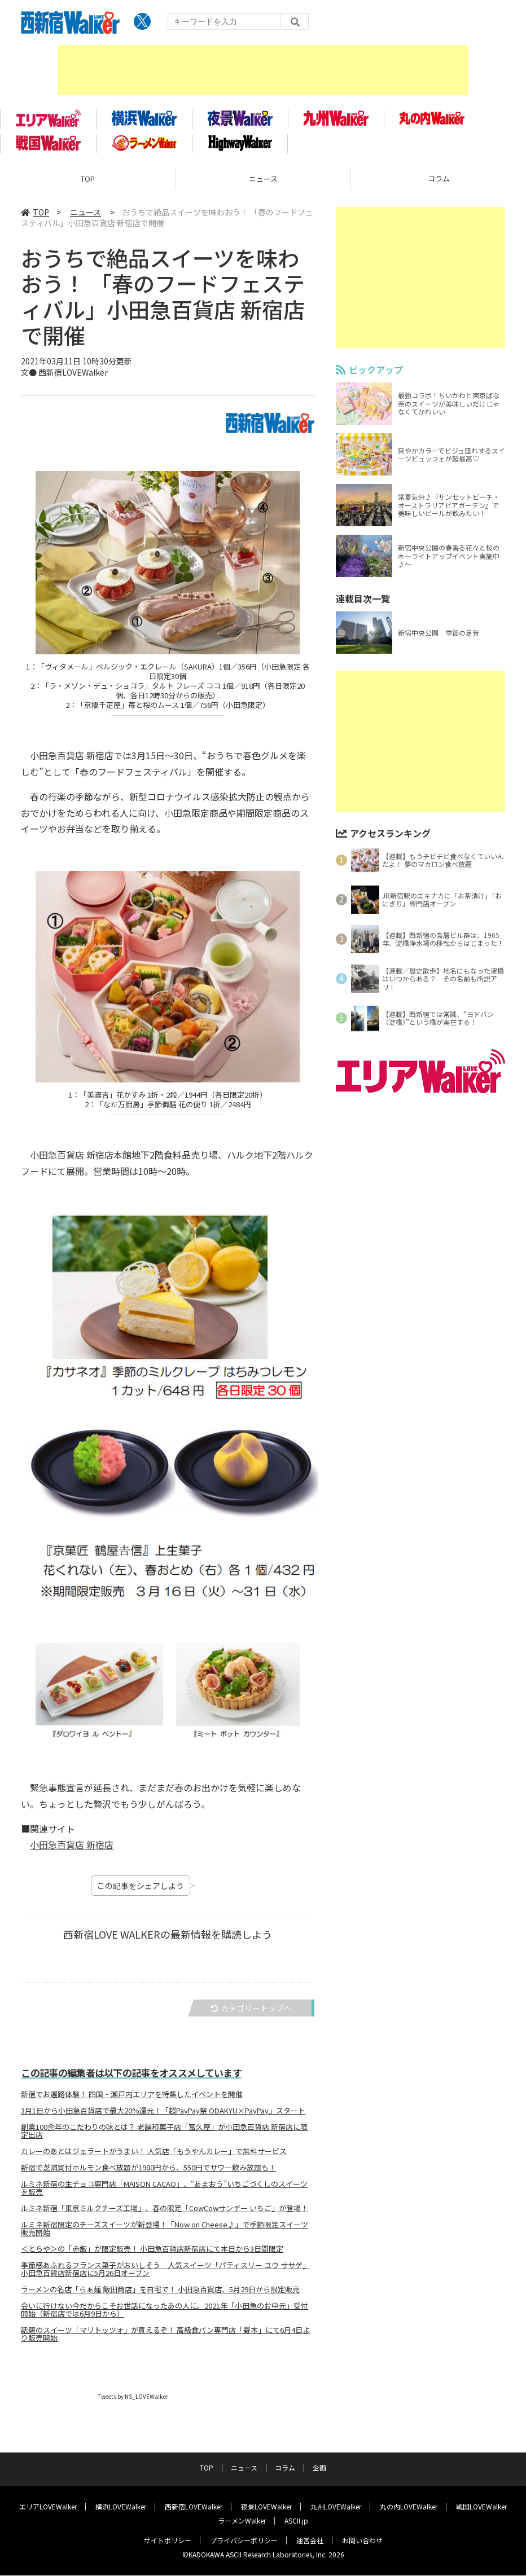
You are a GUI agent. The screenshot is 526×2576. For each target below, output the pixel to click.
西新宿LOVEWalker (193, 2507)
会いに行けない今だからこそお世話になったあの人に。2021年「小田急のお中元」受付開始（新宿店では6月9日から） (164, 2317)
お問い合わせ (362, 2541)
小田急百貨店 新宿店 (71, 1852)
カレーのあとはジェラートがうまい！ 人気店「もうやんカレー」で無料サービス (154, 2159)
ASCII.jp (296, 2521)
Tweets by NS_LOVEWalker (133, 2403)
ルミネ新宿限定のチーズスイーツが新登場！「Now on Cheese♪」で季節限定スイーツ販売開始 (164, 2236)
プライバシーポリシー (244, 2541)
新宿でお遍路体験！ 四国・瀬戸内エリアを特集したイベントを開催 (132, 2102)
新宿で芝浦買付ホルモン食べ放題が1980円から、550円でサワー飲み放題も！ (148, 2175)
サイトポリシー (167, 2541)
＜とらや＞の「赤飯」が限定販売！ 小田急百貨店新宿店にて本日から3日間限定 (152, 2256)
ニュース (263, 186)
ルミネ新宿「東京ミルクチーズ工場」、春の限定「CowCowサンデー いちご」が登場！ (164, 2216)
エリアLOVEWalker (48, 2507)
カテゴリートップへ (251, 2016)
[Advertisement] (263, 70)
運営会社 (309, 2541)
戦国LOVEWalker (481, 2507)
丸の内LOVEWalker (408, 2507)
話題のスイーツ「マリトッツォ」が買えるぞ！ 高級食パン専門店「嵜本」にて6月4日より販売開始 (165, 2341)
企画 (319, 2468)
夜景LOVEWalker (266, 2507)
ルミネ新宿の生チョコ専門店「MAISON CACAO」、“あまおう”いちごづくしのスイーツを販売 (164, 2195)
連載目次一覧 (363, 606)
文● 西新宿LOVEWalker (64, 380)
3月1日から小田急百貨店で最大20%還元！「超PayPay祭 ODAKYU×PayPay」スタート (163, 2118)
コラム (285, 2468)
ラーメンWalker (242, 2521)
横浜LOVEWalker (120, 2507)
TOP (88, 186)
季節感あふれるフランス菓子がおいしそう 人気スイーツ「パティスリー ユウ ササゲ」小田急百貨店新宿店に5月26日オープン (165, 2276)
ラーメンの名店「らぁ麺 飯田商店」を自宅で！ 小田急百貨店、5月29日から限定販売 (160, 2297)
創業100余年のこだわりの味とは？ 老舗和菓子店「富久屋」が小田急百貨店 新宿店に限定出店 (164, 2138)
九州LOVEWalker (335, 2507)
